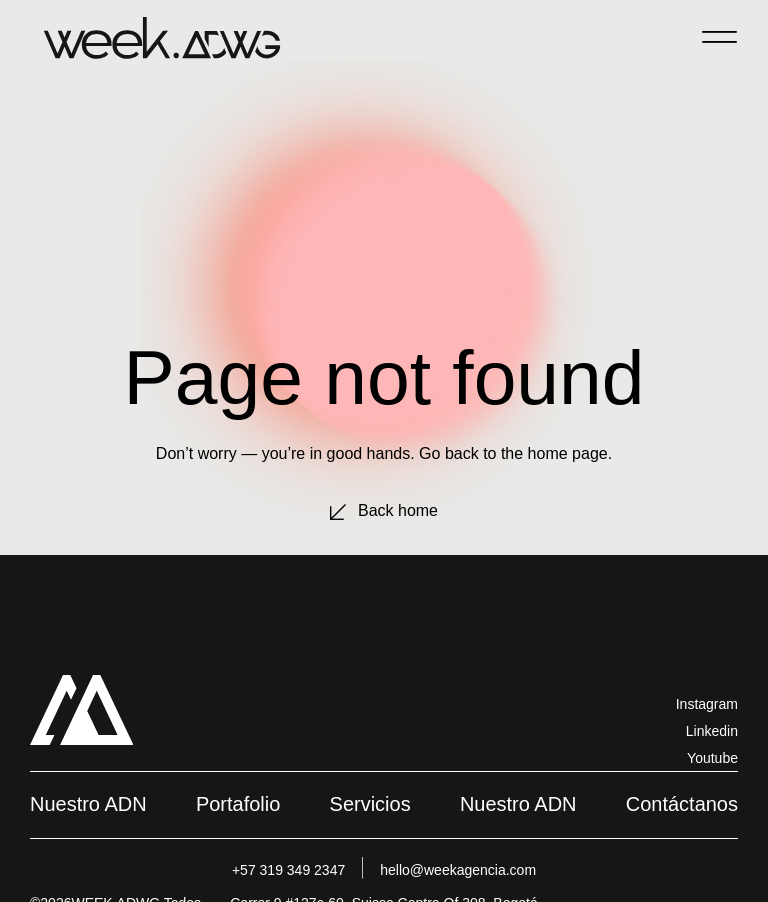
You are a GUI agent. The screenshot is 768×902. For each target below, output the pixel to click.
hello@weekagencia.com (458, 870)
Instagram (707, 704)
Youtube (712, 758)
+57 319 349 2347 (288, 870)
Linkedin (712, 731)
